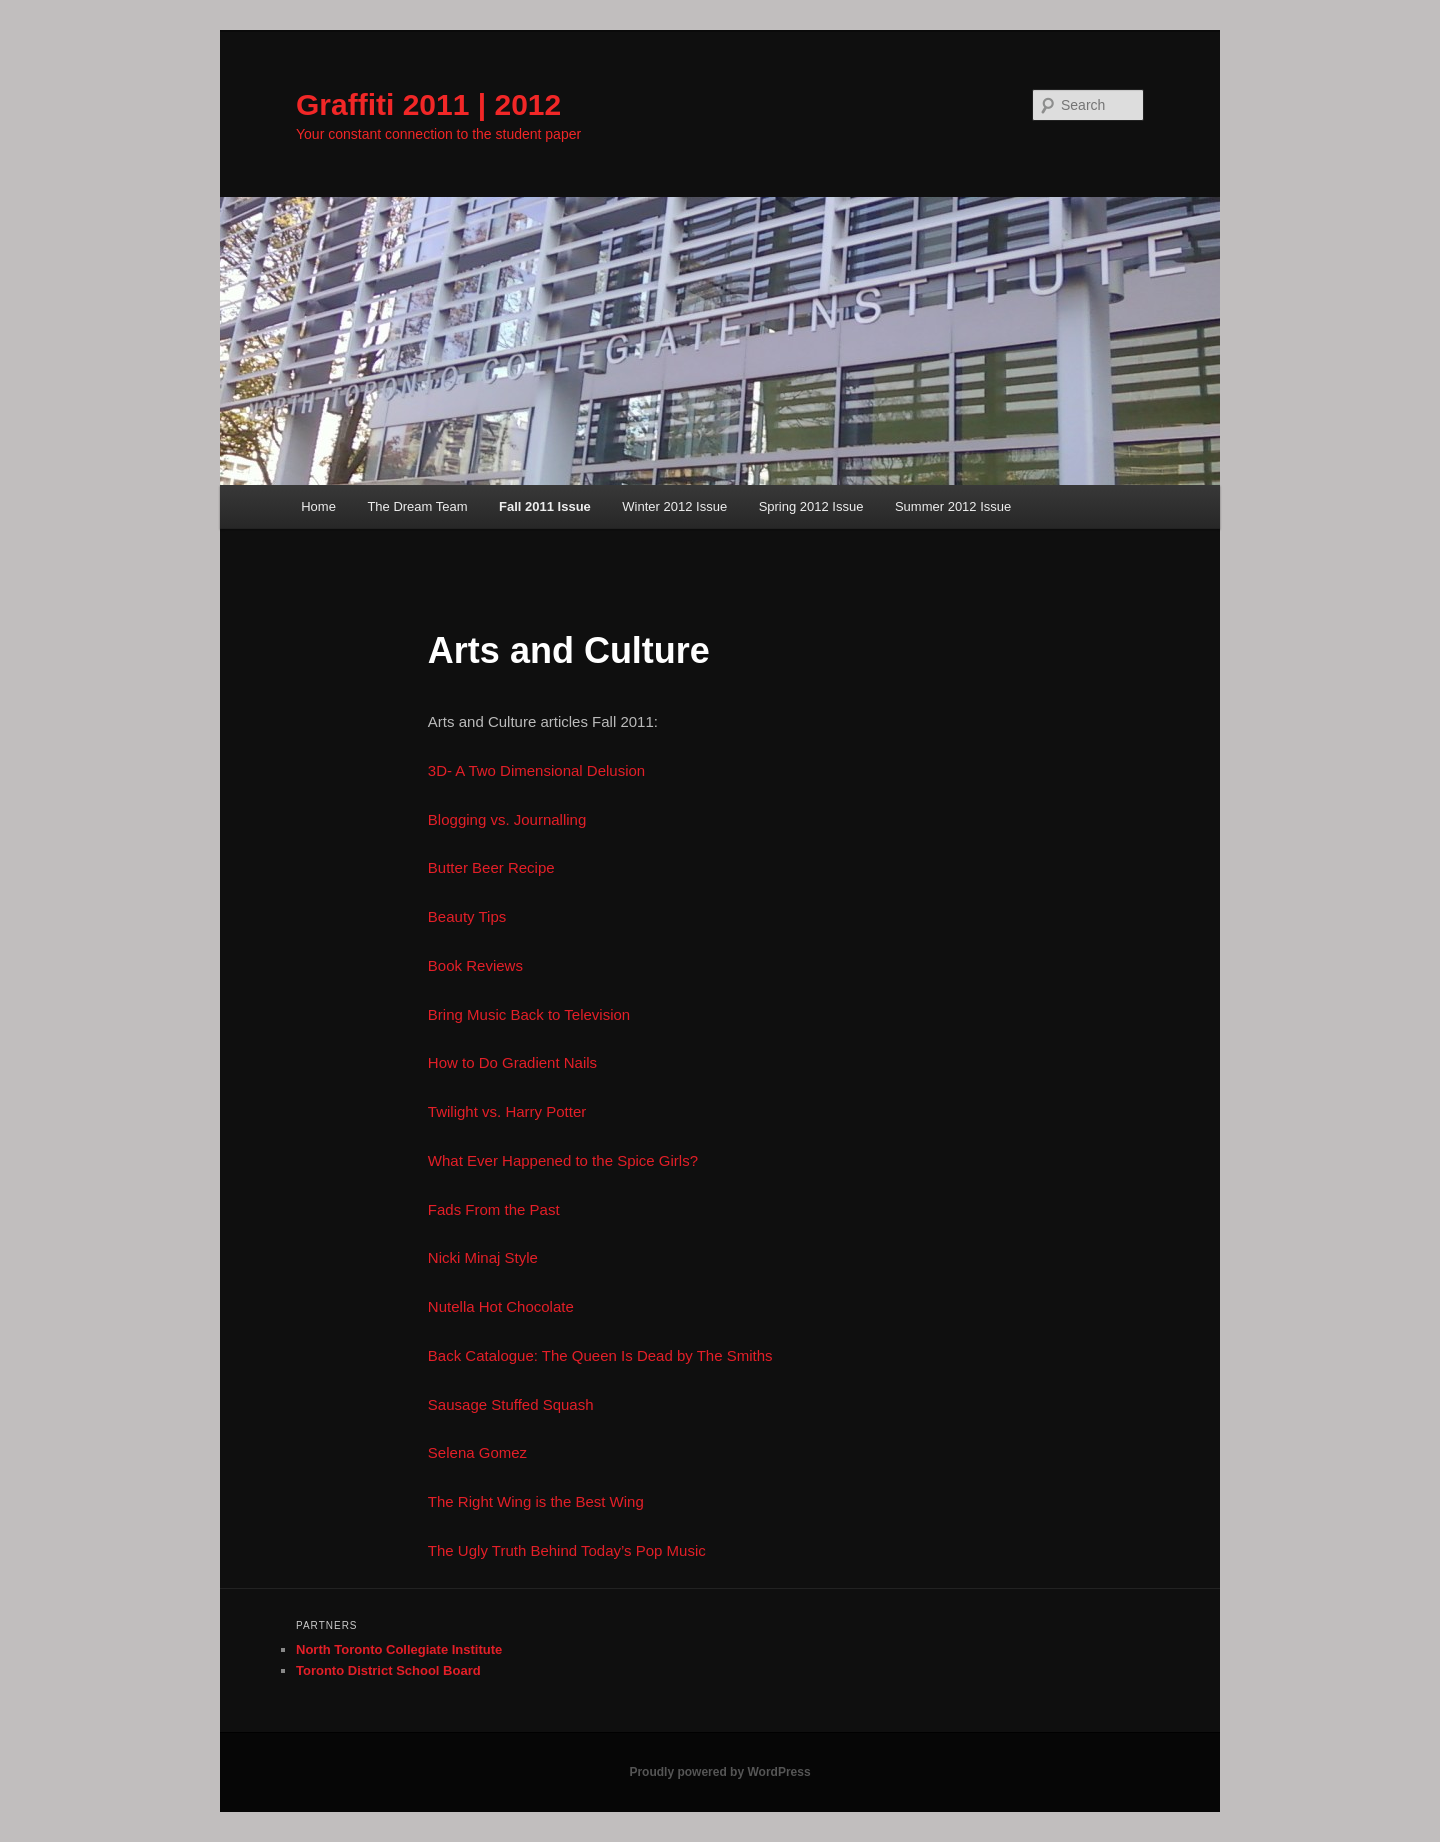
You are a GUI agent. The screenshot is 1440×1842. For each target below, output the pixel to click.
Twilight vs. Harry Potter (507, 1111)
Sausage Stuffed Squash (511, 1404)
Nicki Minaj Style (483, 1257)
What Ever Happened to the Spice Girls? (563, 1160)
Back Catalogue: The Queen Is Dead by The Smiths (600, 1355)
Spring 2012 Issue (811, 506)
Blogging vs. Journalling (507, 819)
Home (318, 506)
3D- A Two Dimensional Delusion (536, 770)
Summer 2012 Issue (953, 506)
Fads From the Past (494, 1209)
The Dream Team (417, 506)
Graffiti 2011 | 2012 (428, 104)
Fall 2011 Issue (545, 506)
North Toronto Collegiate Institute (399, 1649)
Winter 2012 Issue (674, 506)
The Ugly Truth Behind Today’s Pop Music (567, 1550)
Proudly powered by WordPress (719, 1772)
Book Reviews (475, 965)
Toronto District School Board (388, 1670)
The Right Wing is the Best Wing (536, 1501)
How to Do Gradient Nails (512, 1062)
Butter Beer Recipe (491, 867)
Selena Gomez (477, 1452)
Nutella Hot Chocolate (501, 1306)
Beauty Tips (467, 916)
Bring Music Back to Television (529, 1014)
